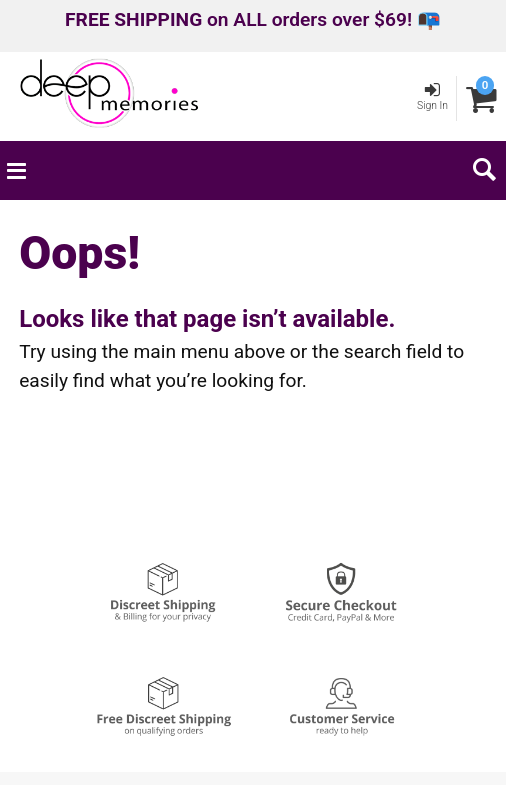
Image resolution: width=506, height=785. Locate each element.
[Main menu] (16, 170)
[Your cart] (481, 98)
